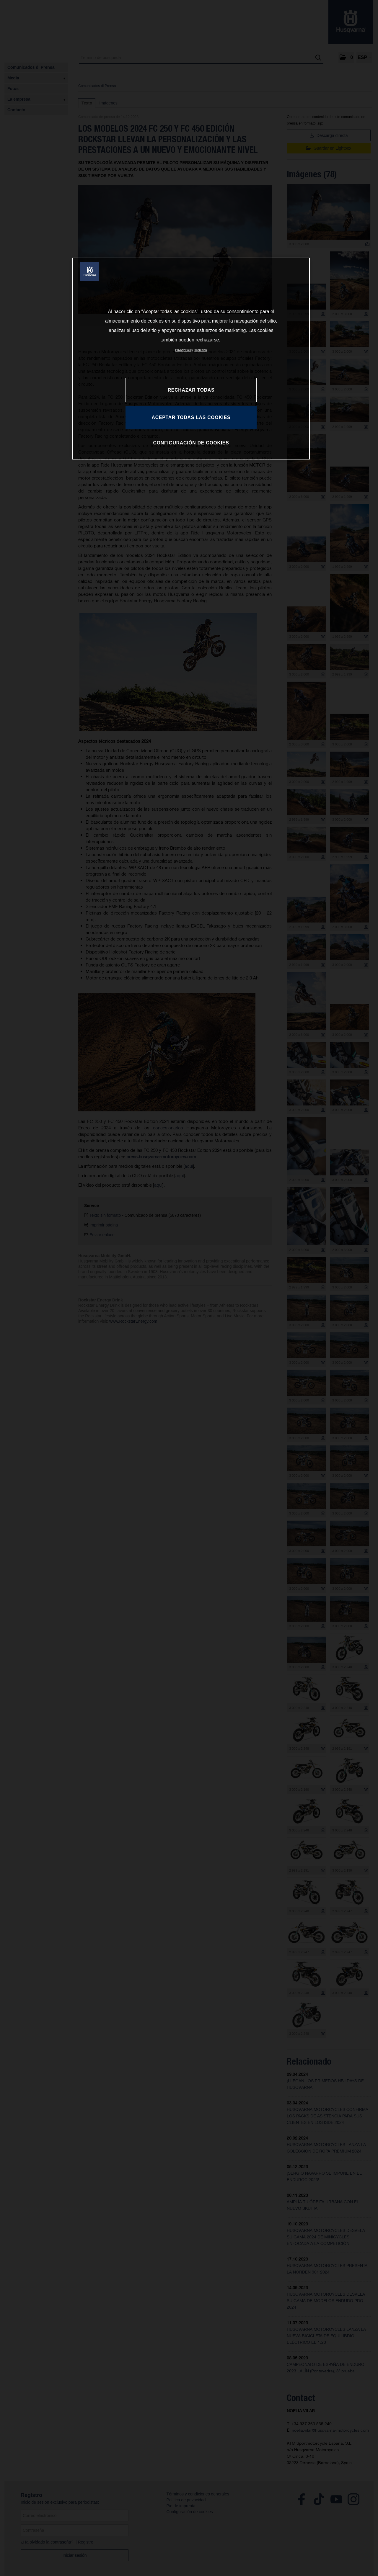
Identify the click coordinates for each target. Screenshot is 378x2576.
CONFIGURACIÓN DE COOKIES (191, 442)
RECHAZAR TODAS (191, 389)
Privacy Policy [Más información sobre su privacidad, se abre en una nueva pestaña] (184, 349)
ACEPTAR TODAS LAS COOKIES (191, 417)
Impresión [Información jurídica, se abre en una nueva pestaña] (200, 349)
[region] (191, 358)
